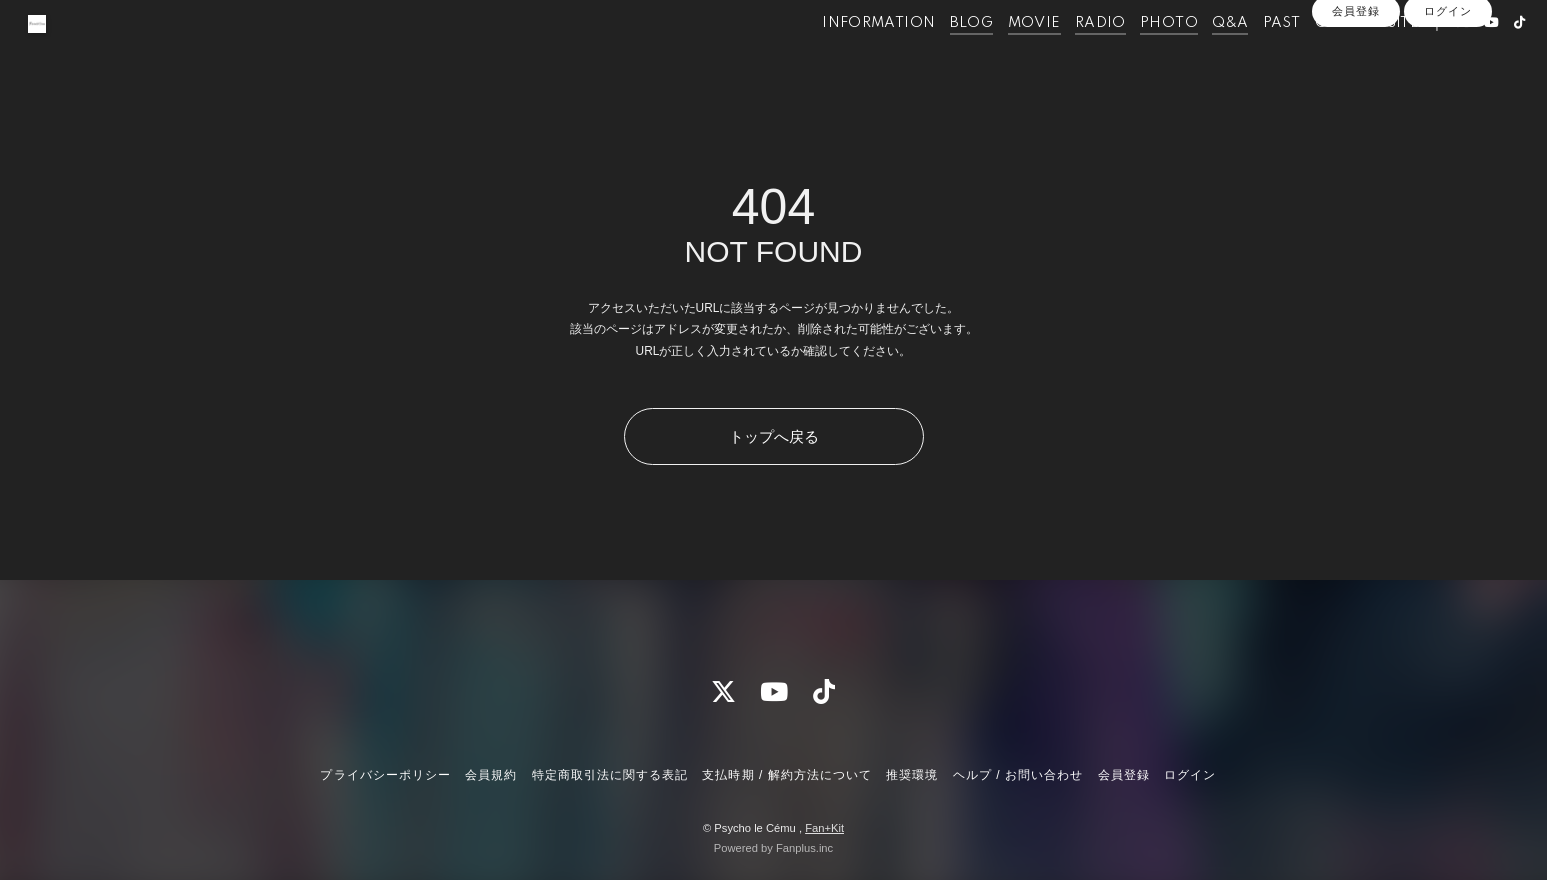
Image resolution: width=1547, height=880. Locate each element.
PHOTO (1133, 58)
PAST (1246, 58)
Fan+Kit (824, 828)
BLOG (936, 58)
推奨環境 (912, 775)
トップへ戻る (774, 436)
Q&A (1194, 58)
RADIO (1064, 58)
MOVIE (997, 58)
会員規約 (491, 775)
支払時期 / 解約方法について (787, 775)
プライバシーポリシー (385, 775)
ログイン (1448, 92)
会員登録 (1356, 92)
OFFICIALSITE (1330, 58)
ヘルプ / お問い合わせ (1018, 775)
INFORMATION (842, 58)
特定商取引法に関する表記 (610, 775)
